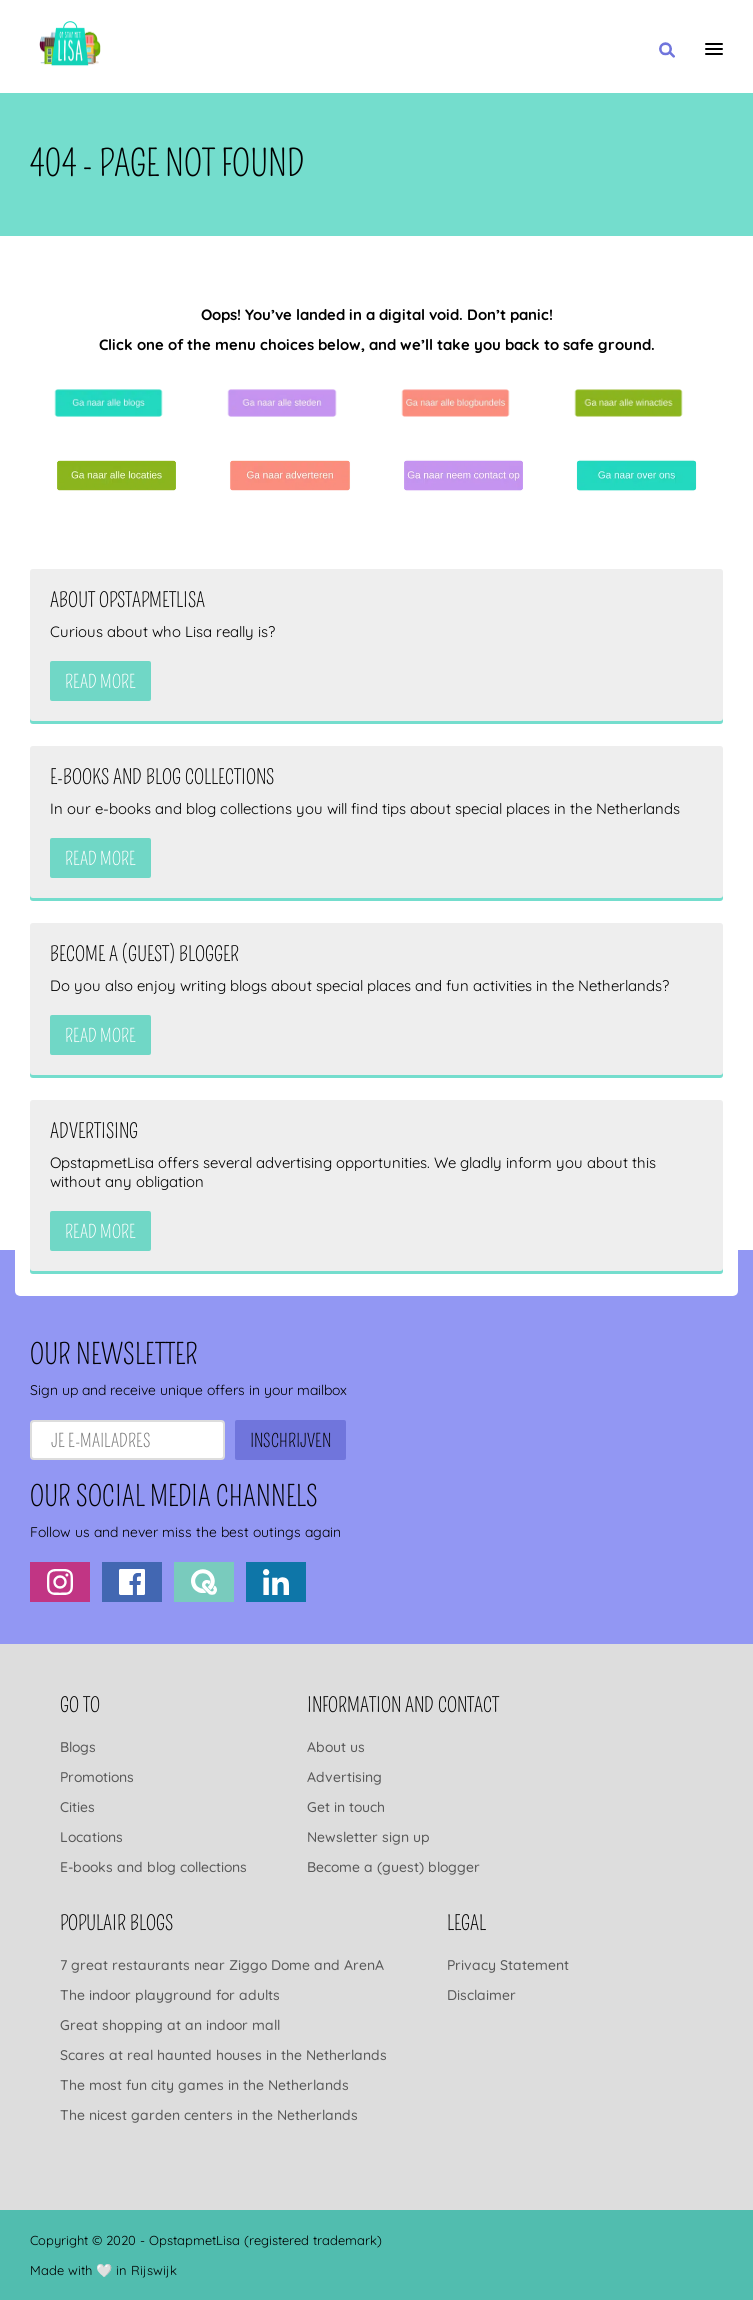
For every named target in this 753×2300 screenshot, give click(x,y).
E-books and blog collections (153, 1867)
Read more (100, 682)
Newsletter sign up (368, 1837)
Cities (77, 1807)
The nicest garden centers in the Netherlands (209, 2115)
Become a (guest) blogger (393, 1867)
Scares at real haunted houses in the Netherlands (223, 2055)
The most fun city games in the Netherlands (204, 2085)
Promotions (97, 1777)
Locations (91, 1837)
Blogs (78, 1747)
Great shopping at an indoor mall (170, 2025)
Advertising (344, 1777)
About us (336, 1747)
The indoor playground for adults (170, 1995)
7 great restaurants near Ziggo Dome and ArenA (222, 1965)
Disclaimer (481, 1995)
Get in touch (346, 1807)
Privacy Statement (508, 1965)
